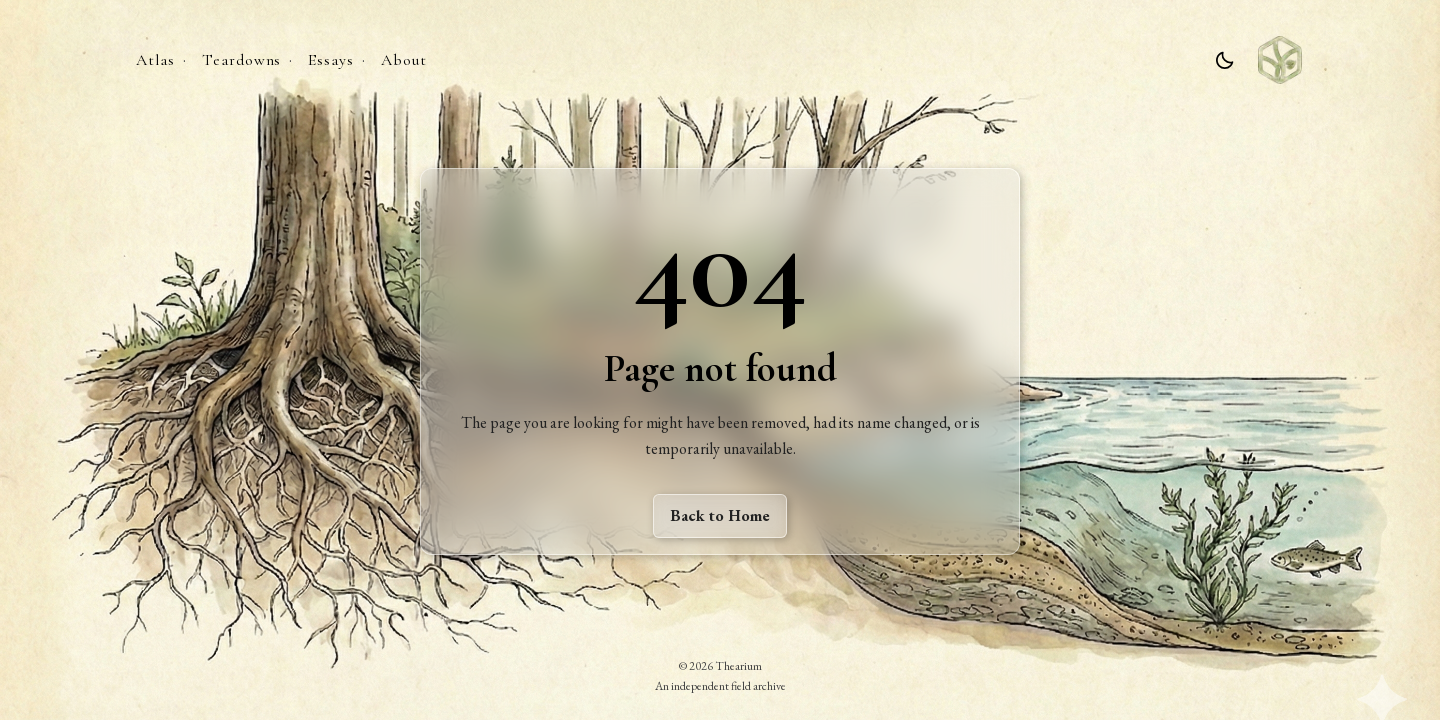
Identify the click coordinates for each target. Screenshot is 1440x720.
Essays (331, 60)
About (404, 60)
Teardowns (242, 60)
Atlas (155, 60)
